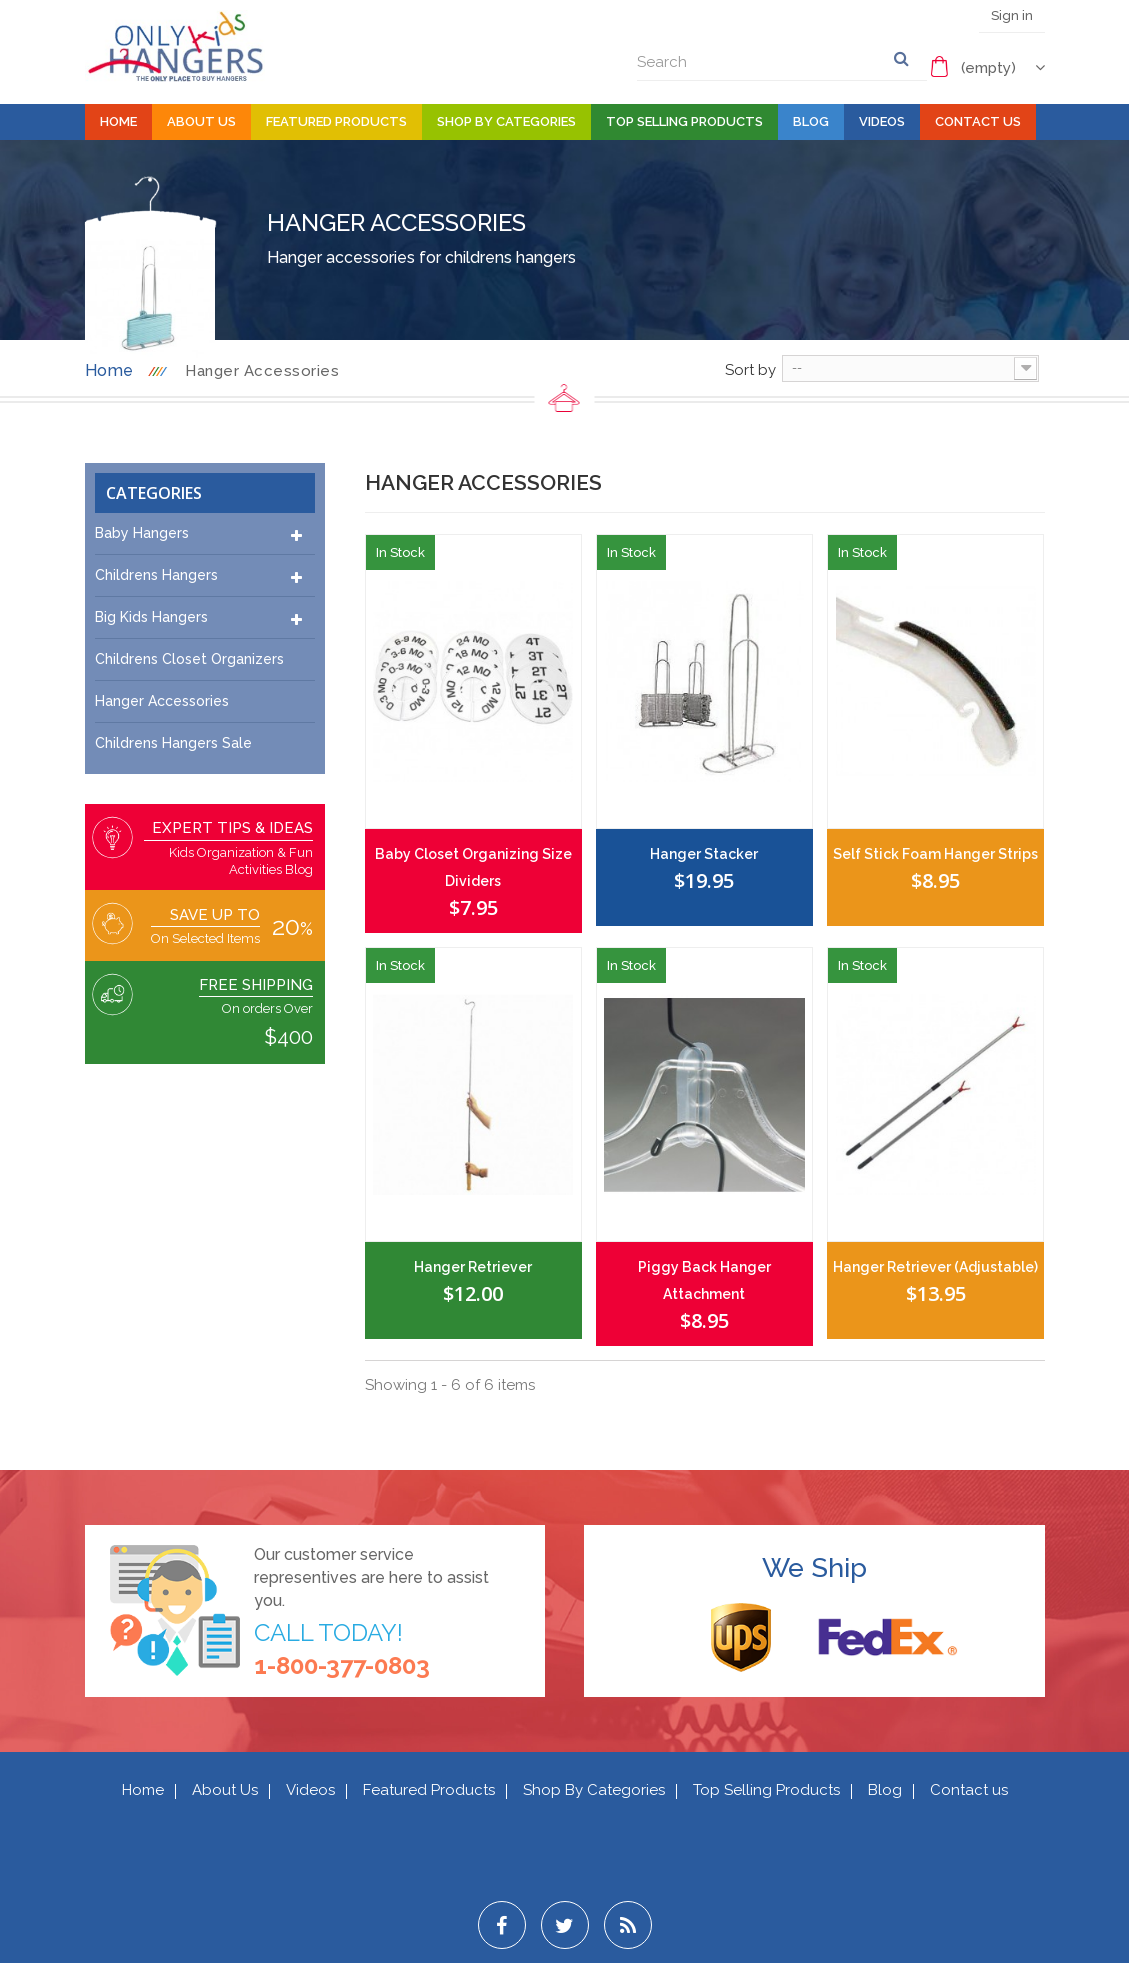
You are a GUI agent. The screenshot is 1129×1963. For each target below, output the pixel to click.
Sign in (1012, 15)
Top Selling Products (684, 121)
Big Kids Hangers (151, 617)
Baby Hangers (142, 533)
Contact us (969, 1790)
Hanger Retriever (473, 1267)
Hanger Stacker (704, 854)
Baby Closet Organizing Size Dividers (473, 867)
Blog (811, 121)
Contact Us (978, 121)
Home (118, 121)
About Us (201, 121)
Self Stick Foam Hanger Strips (935, 854)
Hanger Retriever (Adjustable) (935, 1267)
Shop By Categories (506, 121)
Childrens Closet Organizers (189, 659)
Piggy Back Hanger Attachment (704, 1280)
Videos (882, 121)
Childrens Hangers (156, 575)
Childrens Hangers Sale (173, 743)
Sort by (750, 370)
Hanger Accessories (162, 701)
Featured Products (336, 121)
